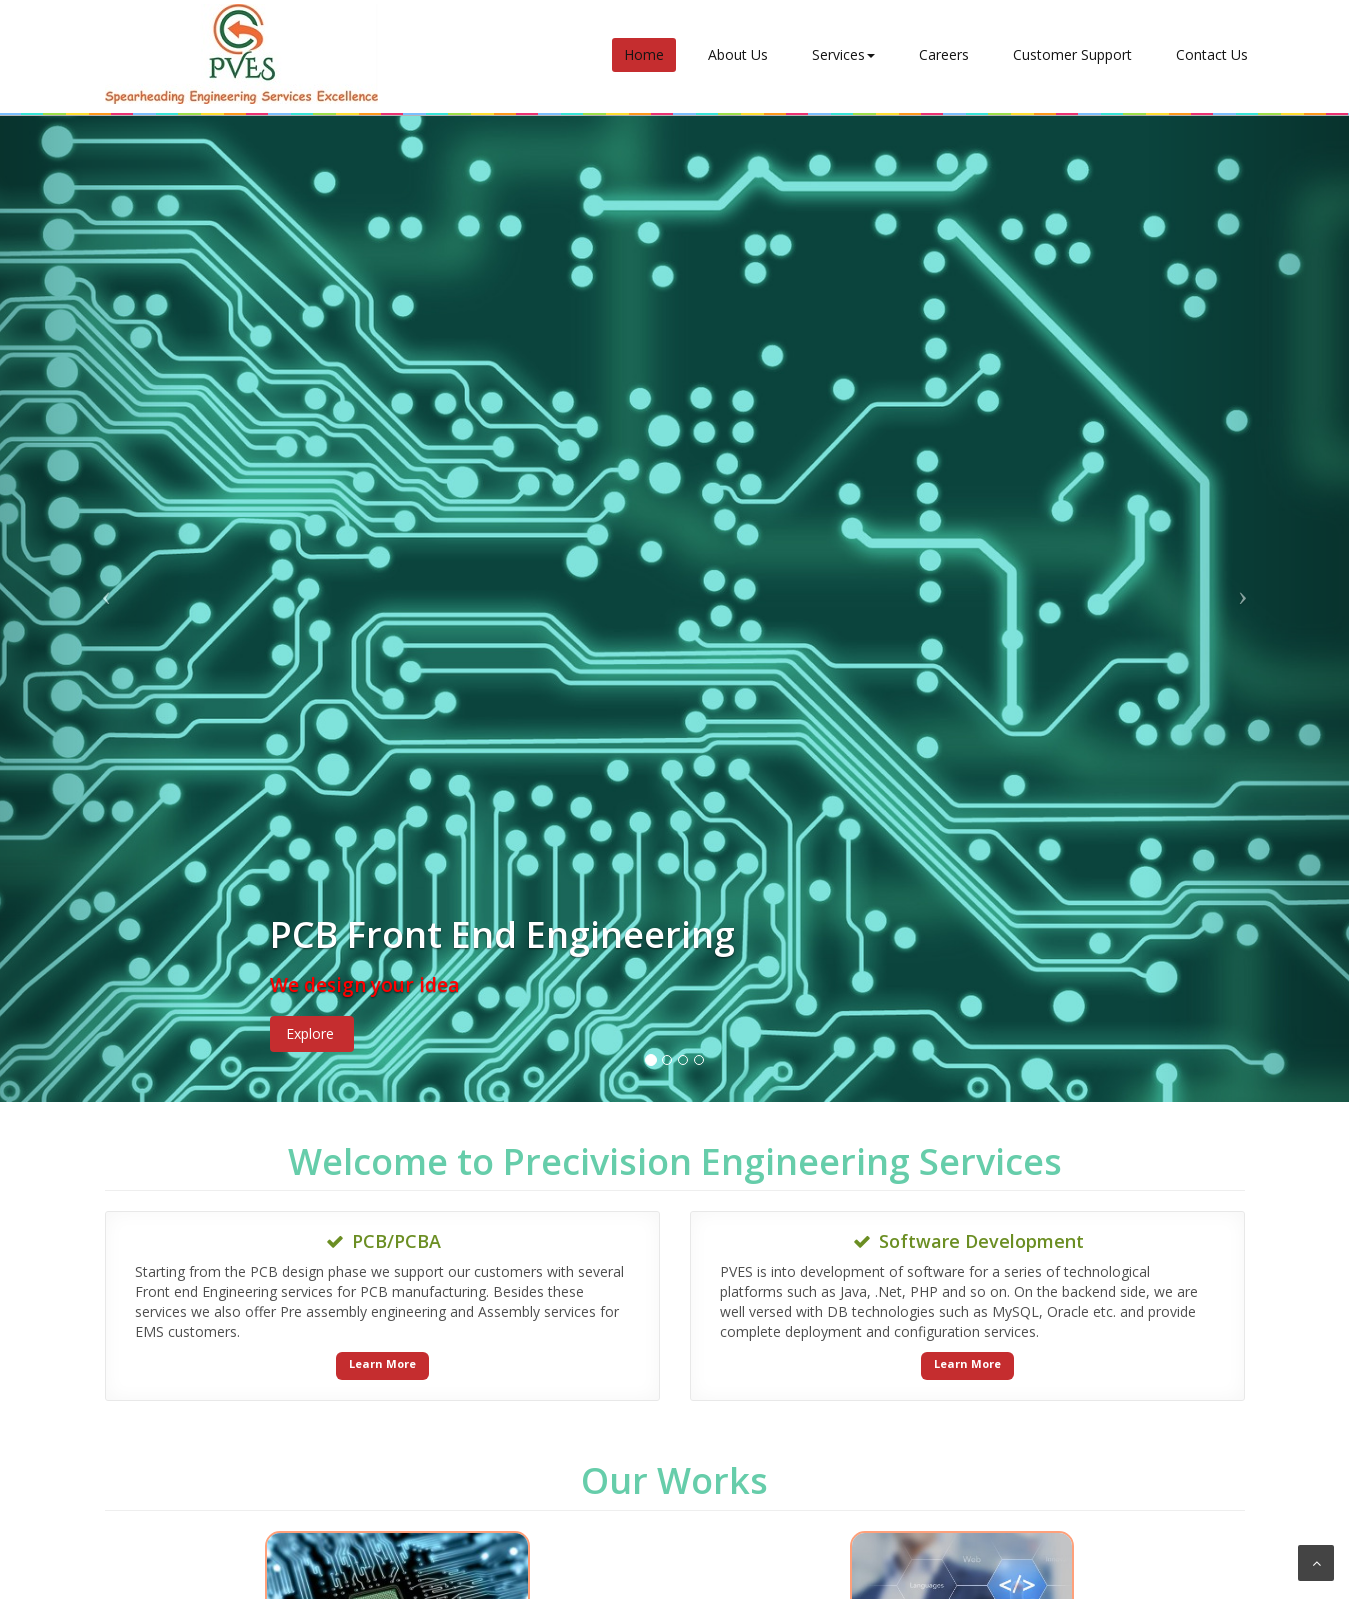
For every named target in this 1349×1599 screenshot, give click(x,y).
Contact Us (1212, 54)
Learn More (382, 1363)
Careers (944, 54)
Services (843, 54)
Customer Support (1072, 54)
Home (644, 54)
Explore (310, 1033)
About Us (738, 54)
